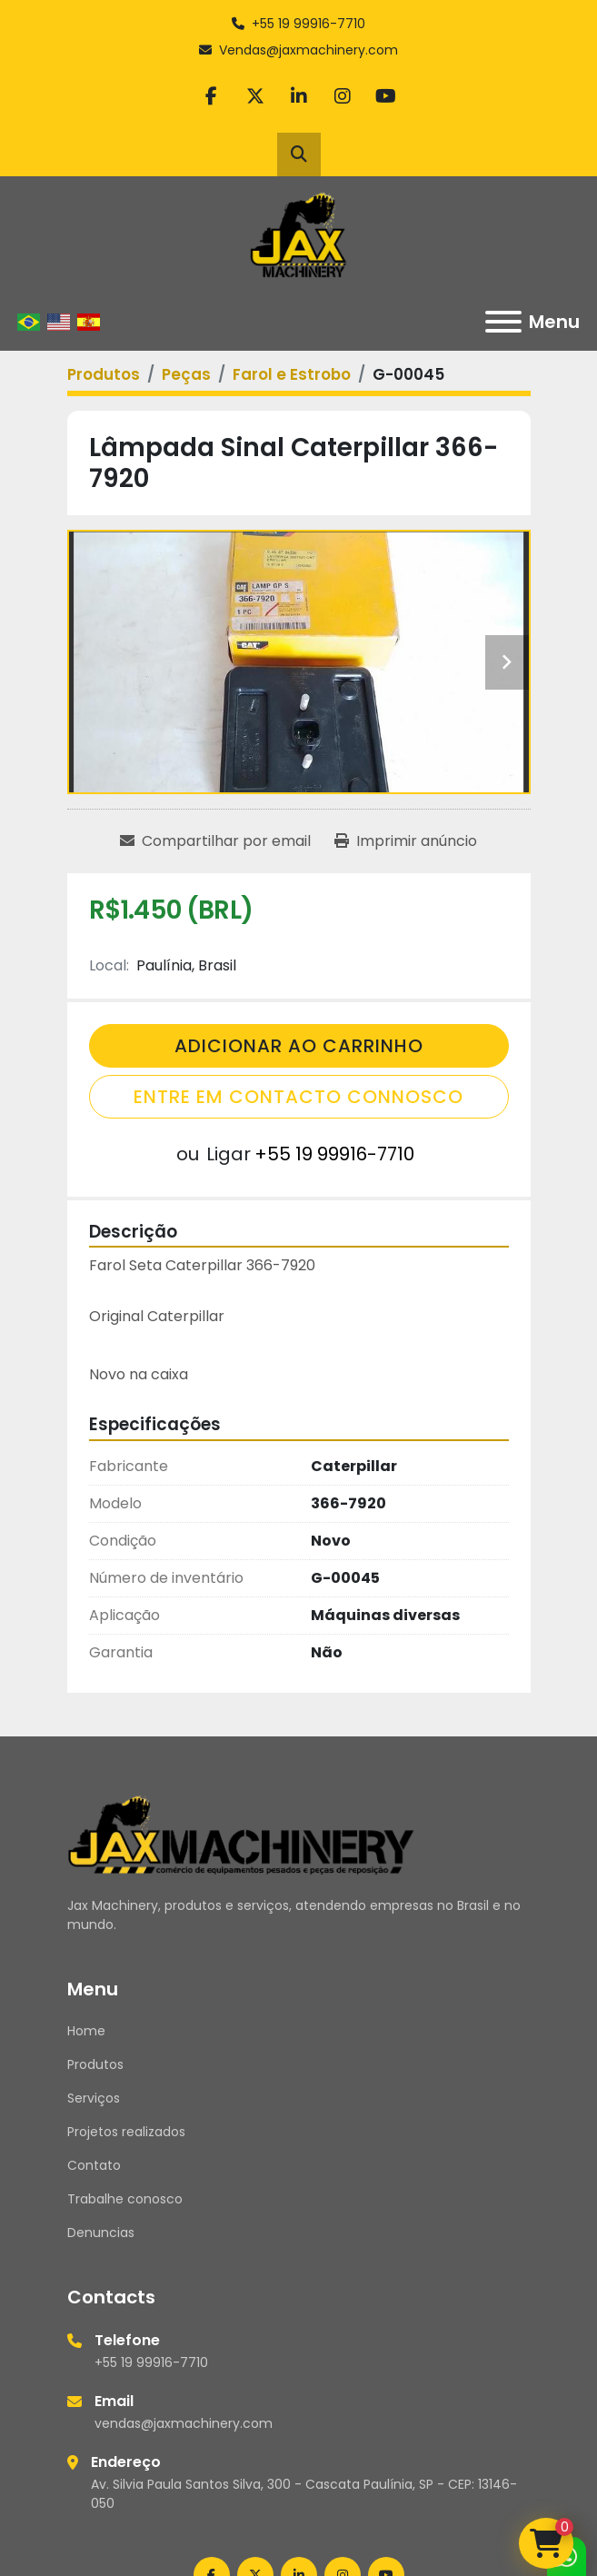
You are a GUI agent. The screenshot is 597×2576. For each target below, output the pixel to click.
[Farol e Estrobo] (292, 374)
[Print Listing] (406, 841)
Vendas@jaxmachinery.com (308, 50)
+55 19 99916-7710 (308, 24)
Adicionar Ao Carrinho (298, 1046)
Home (86, 2031)
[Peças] (186, 374)
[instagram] (342, 96)
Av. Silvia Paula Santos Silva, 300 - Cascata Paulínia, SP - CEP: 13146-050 (304, 2493)
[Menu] (503, 322)
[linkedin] (299, 96)
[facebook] (212, 96)
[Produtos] (103, 374)
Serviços (93, 2098)
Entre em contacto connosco (298, 1096)
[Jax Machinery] (241, 1834)
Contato (94, 2165)
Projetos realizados (126, 2132)
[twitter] (255, 96)
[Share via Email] (215, 841)
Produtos (95, 2064)
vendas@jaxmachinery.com (184, 2423)
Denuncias (100, 2232)
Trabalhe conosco (125, 2199)
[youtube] (386, 96)
